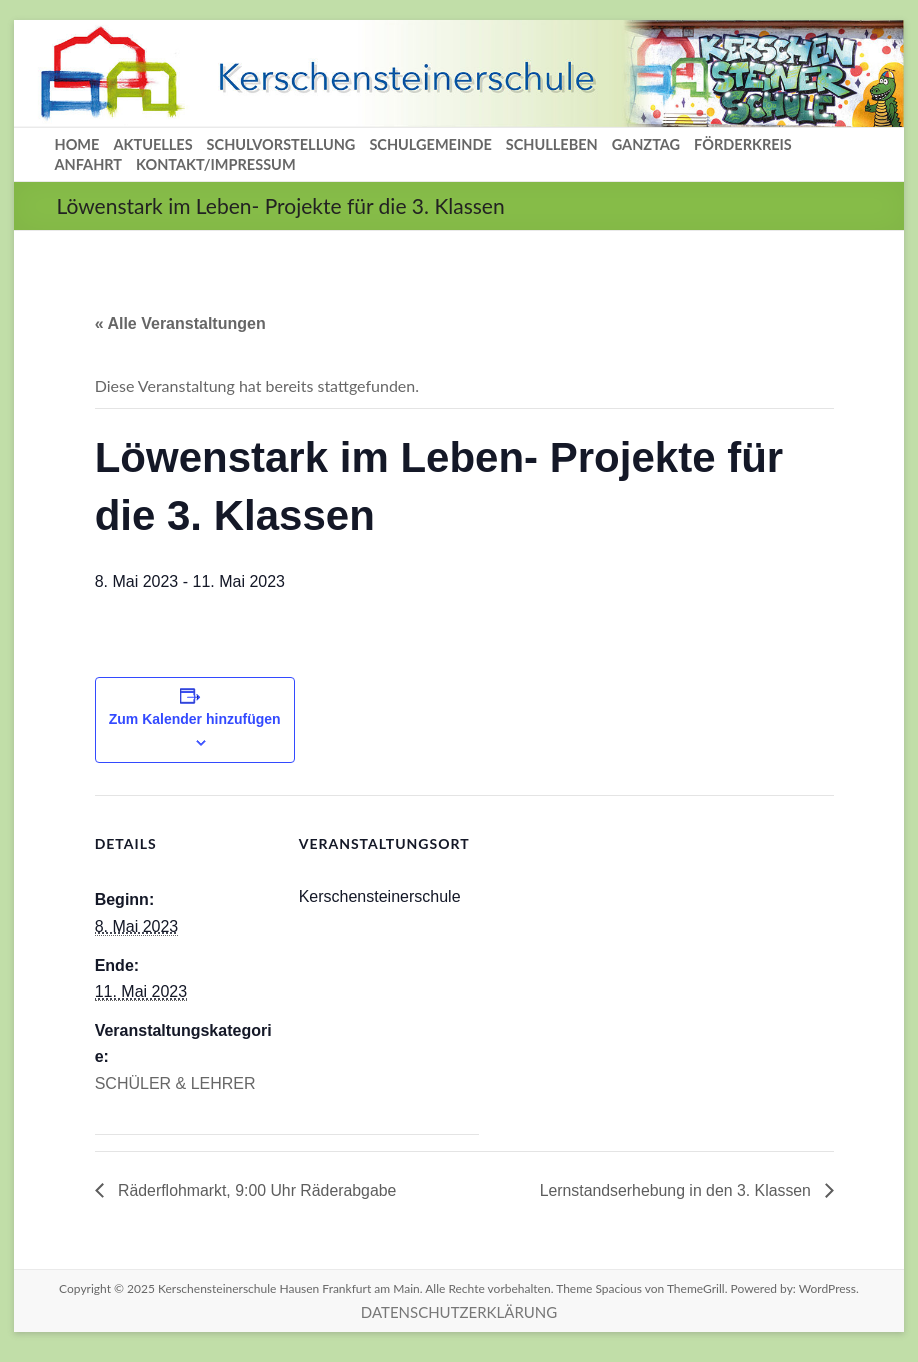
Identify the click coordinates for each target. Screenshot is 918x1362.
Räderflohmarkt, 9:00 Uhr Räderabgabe (257, 1190)
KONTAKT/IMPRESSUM (216, 164)
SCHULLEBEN (552, 144)
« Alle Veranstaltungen (180, 323)
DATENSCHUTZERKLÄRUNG (459, 1312)
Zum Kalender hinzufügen (195, 719)
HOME (76, 144)
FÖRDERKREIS (743, 144)
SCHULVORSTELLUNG (281, 144)
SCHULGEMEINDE (430, 144)
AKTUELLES (152, 144)
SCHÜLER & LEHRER (175, 1083)
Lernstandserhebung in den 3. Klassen (676, 1190)
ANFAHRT (88, 164)
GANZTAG (646, 144)
